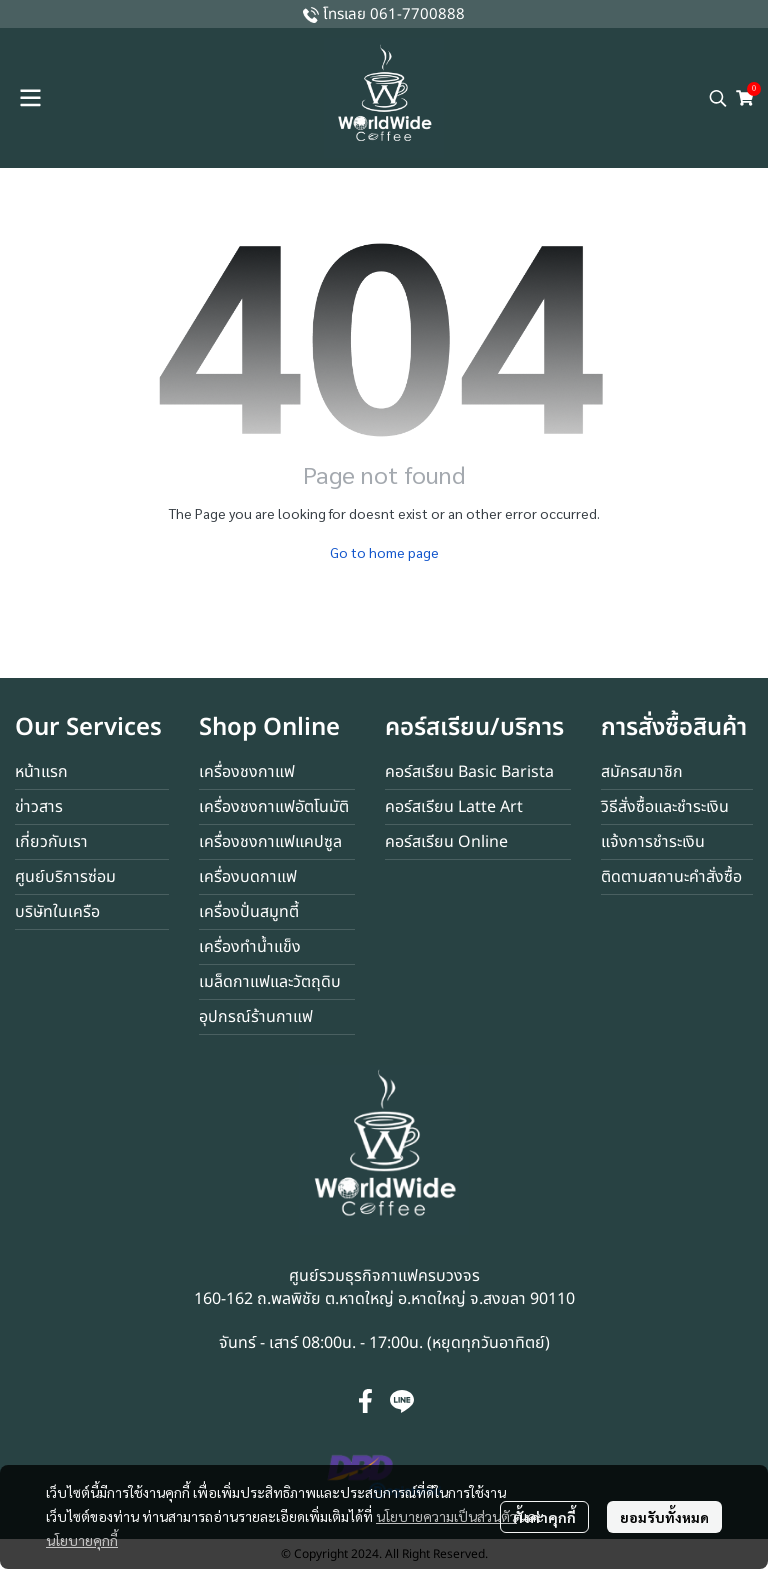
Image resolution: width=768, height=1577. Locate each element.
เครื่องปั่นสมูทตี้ (249, 912)
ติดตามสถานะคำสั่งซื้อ (671, 877)
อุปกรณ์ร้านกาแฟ (256, 1017)
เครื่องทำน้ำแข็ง (250, 947)
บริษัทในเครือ (57, 912)
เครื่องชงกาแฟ (247, 772)
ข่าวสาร (39, 807)
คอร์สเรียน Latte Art (454, 807)
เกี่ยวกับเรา (51, 842)
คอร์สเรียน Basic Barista (469, 772)
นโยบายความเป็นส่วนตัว (446, 1516)
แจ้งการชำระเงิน (653, 842)
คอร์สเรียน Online (446, 842)
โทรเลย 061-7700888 (394, 14)
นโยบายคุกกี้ (82, 1540)
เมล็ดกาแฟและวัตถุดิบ (270, 982)
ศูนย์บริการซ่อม (65, 877)
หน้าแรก (41, 772)
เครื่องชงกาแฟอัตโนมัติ (274, 807)
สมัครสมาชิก (642, 772)
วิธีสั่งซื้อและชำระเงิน (665, 807)
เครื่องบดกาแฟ (248, 877)
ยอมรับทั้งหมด (664, 1517)
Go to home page (384, 552)
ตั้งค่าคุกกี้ (544, 1517)
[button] (718, 98)
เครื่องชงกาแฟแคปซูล (270, 842)
